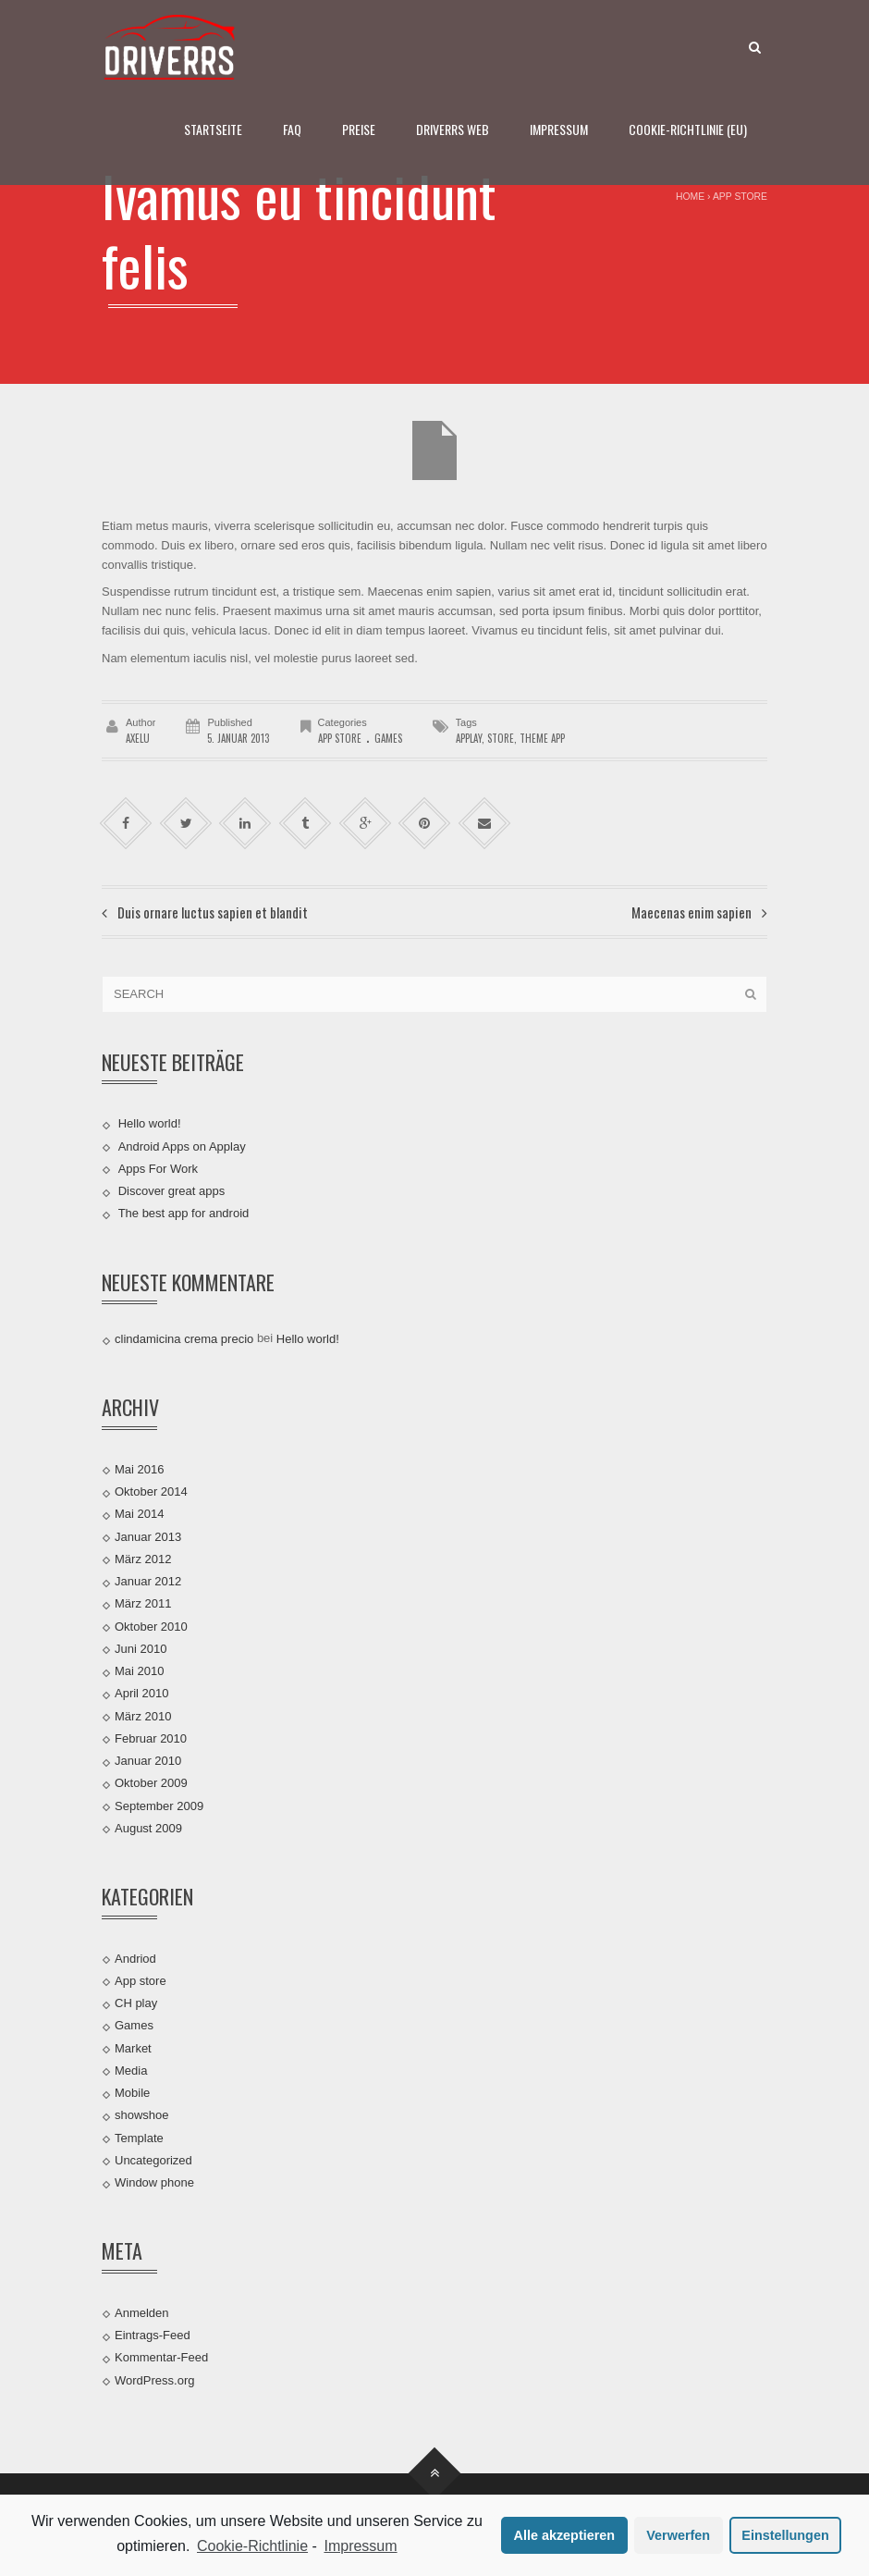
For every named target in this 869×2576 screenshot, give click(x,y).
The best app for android (184, 1213)
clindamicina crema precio (184, 1339)
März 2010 (143, 1715)
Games (388, 738)
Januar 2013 (148, 1536)
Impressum (559, 129)
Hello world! (149, 1123)
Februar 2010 (151, 1738)
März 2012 (143, 1559)
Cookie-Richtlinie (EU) (688, 129)
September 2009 (159, 1805)
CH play (136, 2003)
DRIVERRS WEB (452, 129)
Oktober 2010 (151, 1626)
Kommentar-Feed (161, 2357)
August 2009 (148, 1828)
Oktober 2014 (151, 1491)
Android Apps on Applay (182, 1145)
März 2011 (143, 1603)
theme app (542, 738)
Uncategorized (153, 2160)
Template (139, 2137)
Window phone (154, 2182)
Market (133, 2047)
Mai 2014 (139, 1514)
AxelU (138, 738)
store (500, 738)
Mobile (132, 2093)
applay (469, 738)
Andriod (135, 1958)
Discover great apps (172, 1191)
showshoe (142, 2115)
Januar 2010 (148, 1761)
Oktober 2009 (151, 1783)
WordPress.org (154, 2379)
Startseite (213, 129)
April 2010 (142, 1693)
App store (740, 196)
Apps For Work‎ (158, 1169)
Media (131, 2070)
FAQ (292, 129)
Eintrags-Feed (152, 2335)
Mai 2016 (139, 1469)
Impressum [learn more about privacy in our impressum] (360, 2546)
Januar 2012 (148, 1581)
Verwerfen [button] (678, 2535)
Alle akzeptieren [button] (565, 2535)
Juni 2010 (140, 1649)
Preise (358, 129)
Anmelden (142, 2313)
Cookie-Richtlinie (252, 2546)
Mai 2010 (139, 1671)
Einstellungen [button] (784, 2535)
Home (690, 196)
